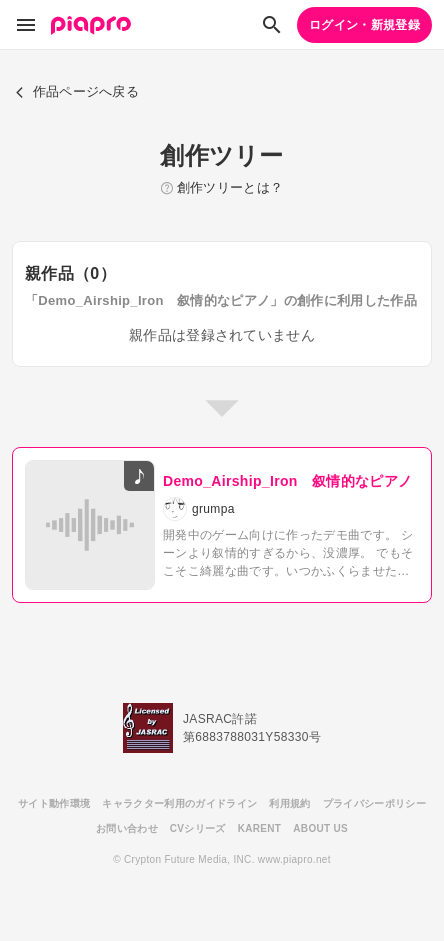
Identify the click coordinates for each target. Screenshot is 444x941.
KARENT (260, 828)
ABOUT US (320, 828)
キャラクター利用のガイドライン (179, 803)
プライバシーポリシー (374, 803)
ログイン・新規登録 (364, 25)
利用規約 (289, 803)
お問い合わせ (127, 828)
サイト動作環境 (54, 803)
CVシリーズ (198, 828)
